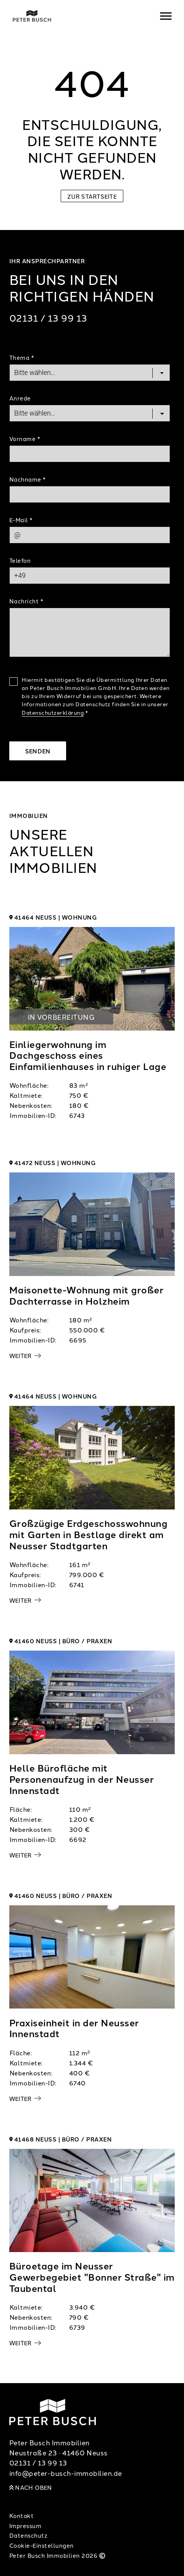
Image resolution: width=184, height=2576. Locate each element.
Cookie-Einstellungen (41, 2545)
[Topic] (89, 372)
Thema (21, 357)
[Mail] (89, 534)
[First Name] (89, 453)
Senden (38, 751)
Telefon (20, 560)
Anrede (20, 398)
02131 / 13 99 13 (48, 317)
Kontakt (21, 2515)
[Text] (89, 632)
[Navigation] (166, 16)
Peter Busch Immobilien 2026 (57, 2555)
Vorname (24, 438)
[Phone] (89, 575)
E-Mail (20, 520)
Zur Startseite (92, 196)
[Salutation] (89, 413)
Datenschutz (28, 2535)
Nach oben (30, 2487)
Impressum (25, 2525)
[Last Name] (89, 494)
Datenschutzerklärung (53, 712)
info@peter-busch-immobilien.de (65, 2473)
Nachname (27, 479)
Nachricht (26, 601)
